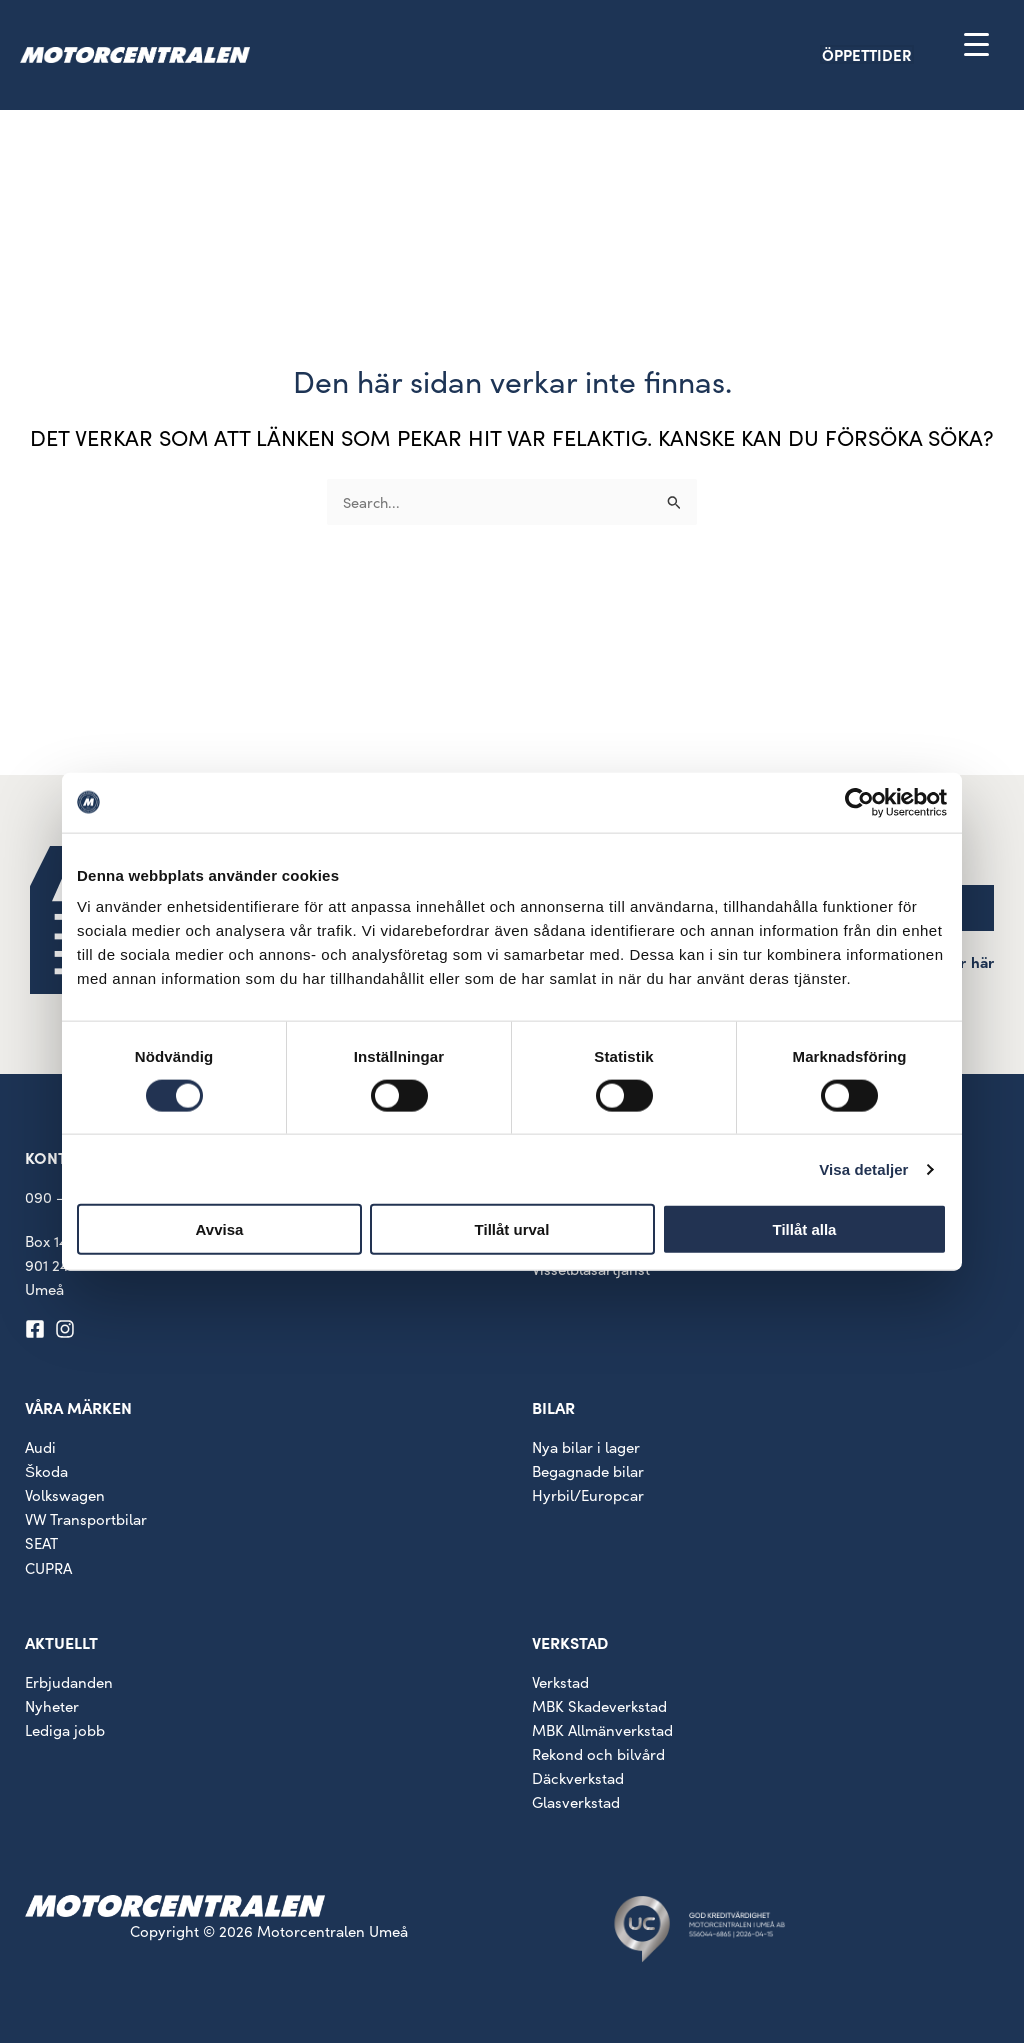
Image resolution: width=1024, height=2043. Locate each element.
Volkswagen (65, 1495)
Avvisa (220, 1229)
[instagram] (68, 1329)
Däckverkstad (578, 1778)
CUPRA (48, 1568)
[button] (902, 54)
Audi (40, 1447)
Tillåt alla (805, 1229)
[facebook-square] (38, 1329)
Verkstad (560, 1682)
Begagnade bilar (588, 1471)
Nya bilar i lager (586, 1447)
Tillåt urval (512, 1229)
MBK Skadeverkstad (599, 1706)
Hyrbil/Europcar (588, 1495)
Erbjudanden (69, 1682)
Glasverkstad (576, 1802)
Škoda (46, 1471)
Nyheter (52, 1706)
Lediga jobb (65, 1730)
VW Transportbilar (86, 1519)
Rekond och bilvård (598, 1754)
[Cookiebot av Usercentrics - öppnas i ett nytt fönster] (859, 802)
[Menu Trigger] (976, 43)
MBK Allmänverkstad (602, 1730)
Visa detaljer (863, 1168)
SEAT (41, 1543)
